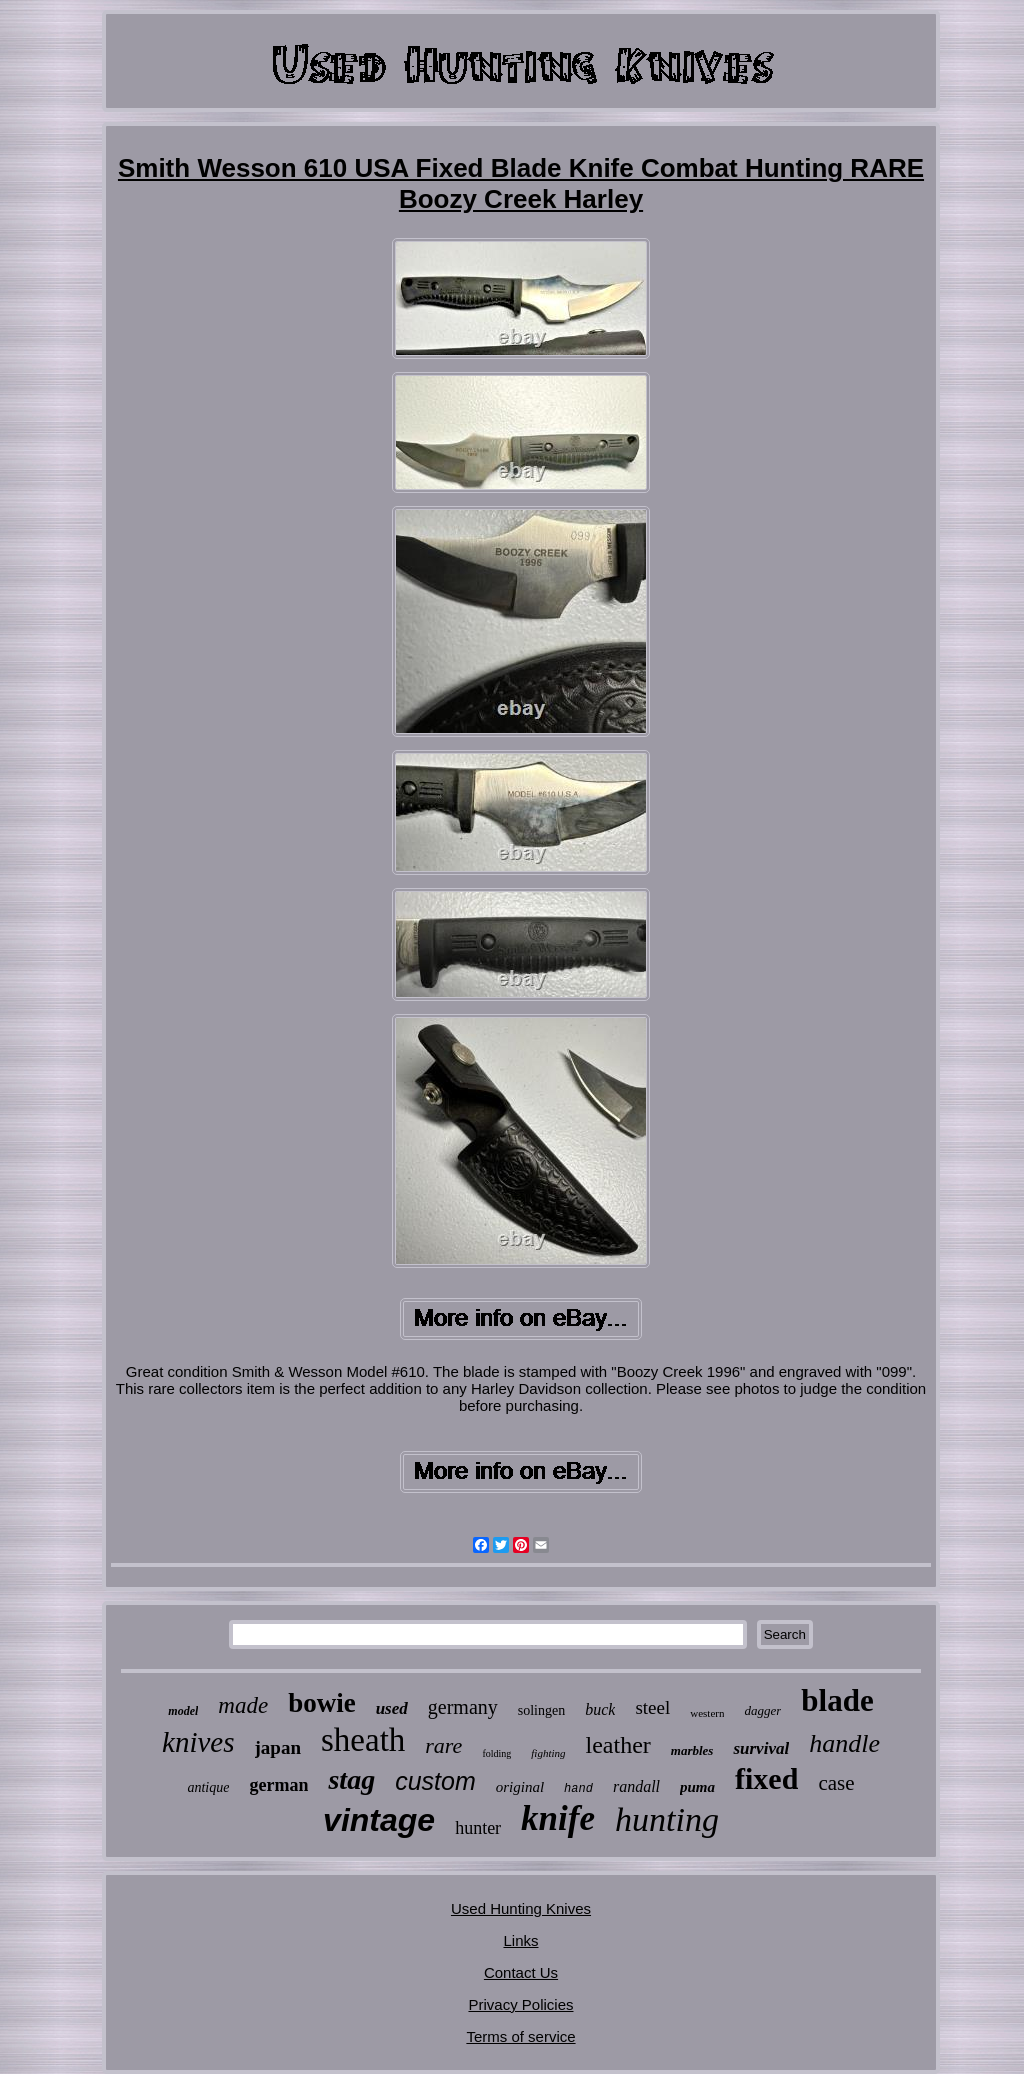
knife (558, 1818)
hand (578, 1789)
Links (520, 1940)
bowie (322, 1703)
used (392, 1708)
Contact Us (521, 1972)
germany (463, 1707)
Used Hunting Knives (521, 1908)
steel (652, 1707)
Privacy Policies (520, 2004)
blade (837, 1700)
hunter (478, 1828)
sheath (363, 1740)
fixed (766, 1778)
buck (600, 1709)
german (278, 1785)
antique (208, 1787)
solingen (541, 1710)
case (836, 1783)
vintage (379, 1820)
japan (278, 1747)
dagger (762, 1710)
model (183, 1711)
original (520, 1787)
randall (636, 1786)
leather (618, 1745)
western (707, 1713)
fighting (548, 1753)
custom (435, 1781)
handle (844, 1743)
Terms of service (520, 2036)
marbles (692, 1750)
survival (761, 1748)
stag (351, 1779)
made (243, 1705)
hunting (667, 1819)
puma (697, 1787)
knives (198, 1742)
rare (443, 1745)
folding (496, 1753)
